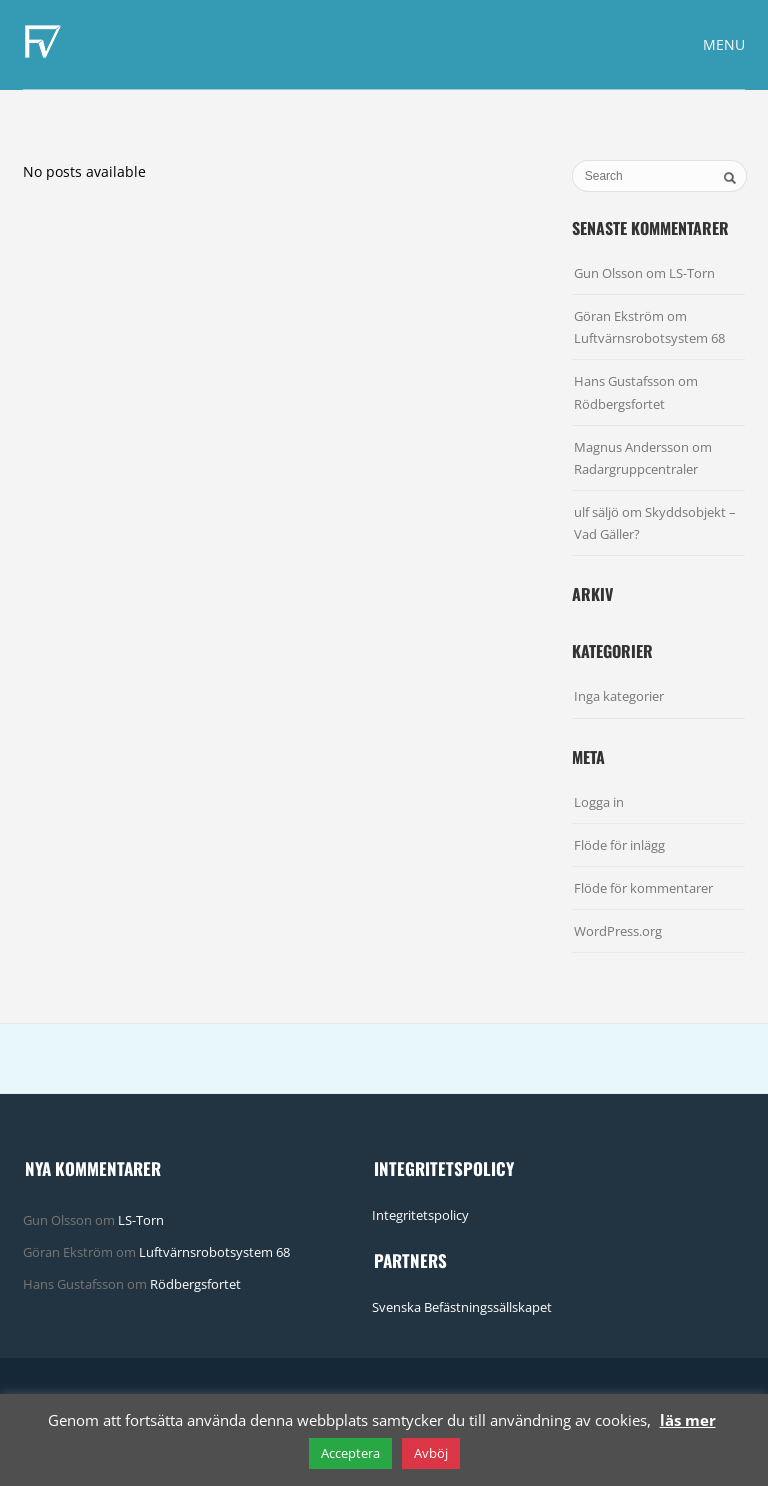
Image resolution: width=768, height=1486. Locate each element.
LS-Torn (692, 273)
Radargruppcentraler (636, 469)
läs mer (688, 1420)
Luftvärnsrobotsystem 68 (649, 338)
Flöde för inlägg (619, 845)
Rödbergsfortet (619, 404)
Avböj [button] (431, 1453)
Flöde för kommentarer (643, 888)
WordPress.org (618, 931)
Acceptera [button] (350, 1453)
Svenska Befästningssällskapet (462, 1307)
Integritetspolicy (420, 1215)
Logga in (599, 802)
